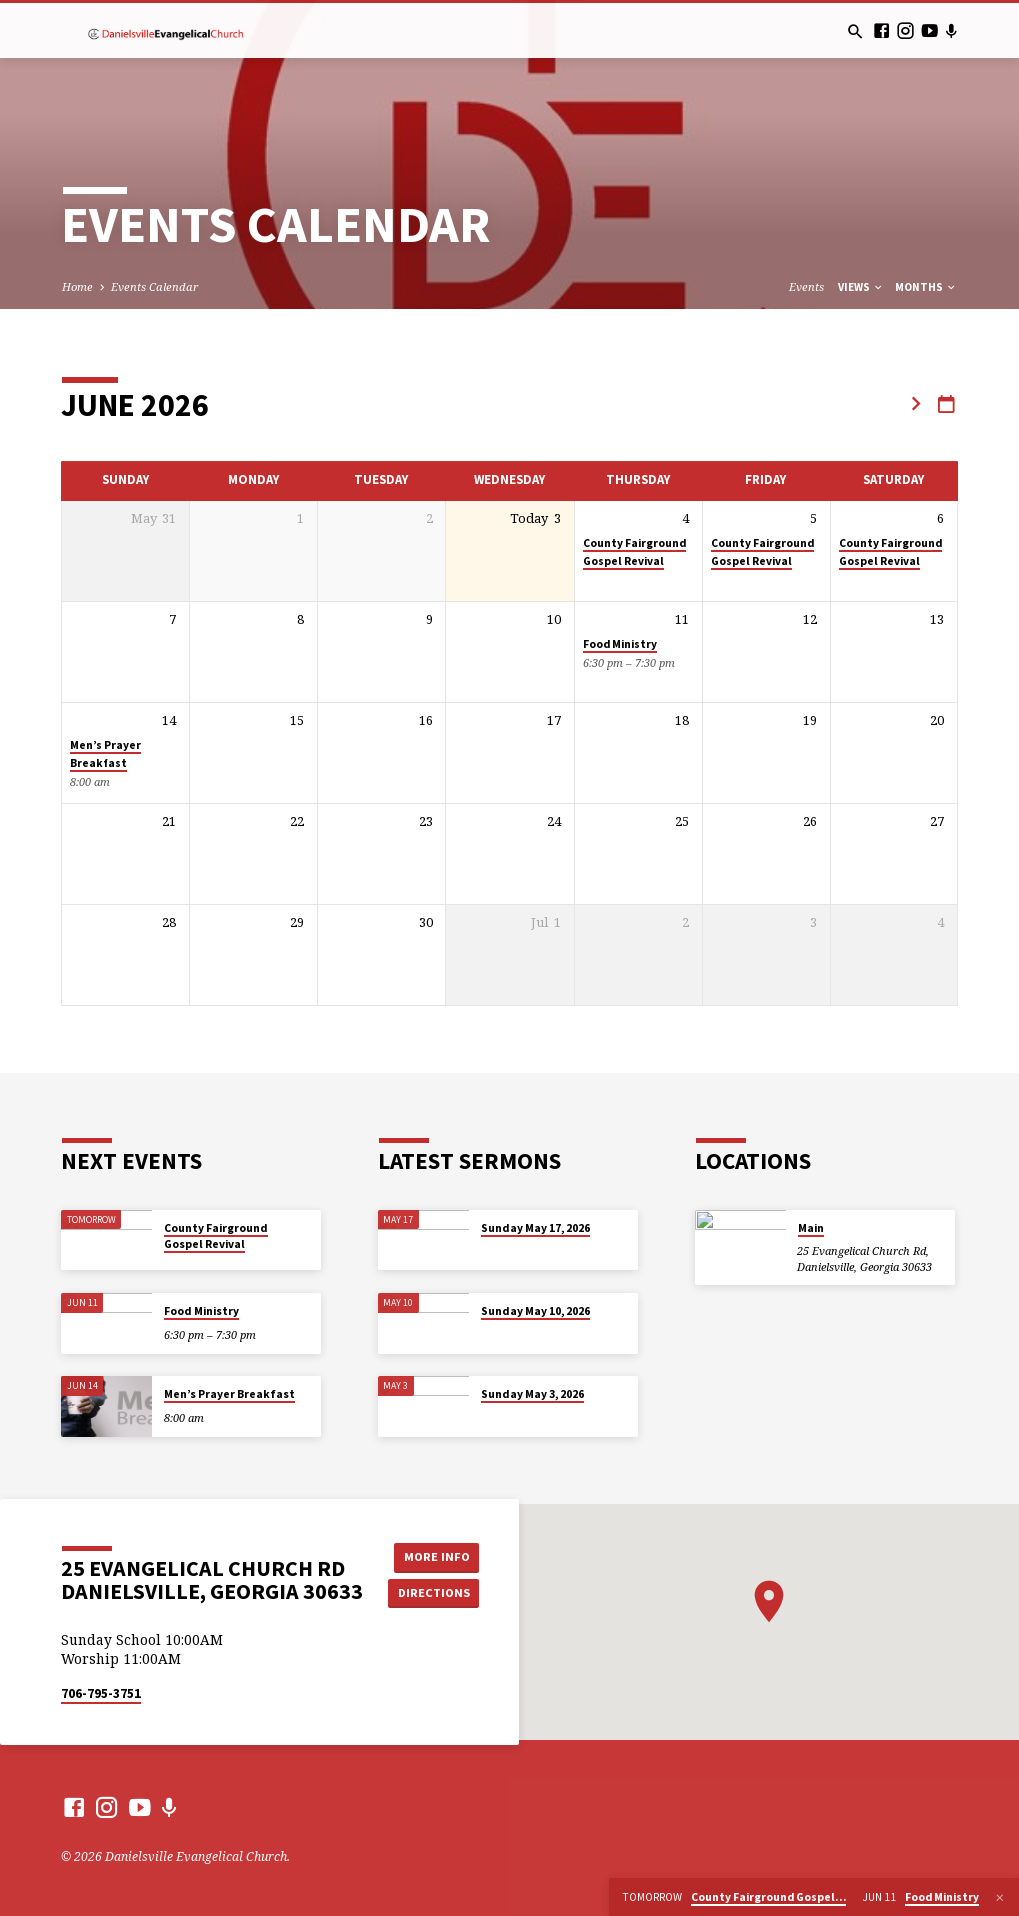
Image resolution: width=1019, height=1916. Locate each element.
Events (806, 286)
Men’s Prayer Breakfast (229, 1394)
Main (811, 1228)
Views (861, 287)
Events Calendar (154, 286)
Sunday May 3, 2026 (532, 1394)
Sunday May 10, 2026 (535, 1311)
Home (77, 286)
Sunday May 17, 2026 (535, 1228)
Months (926, 287)
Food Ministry (620, 644)
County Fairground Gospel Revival (216, 1236)
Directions (434, 1592)
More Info (434, 1556)
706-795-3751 (101, 1693)
